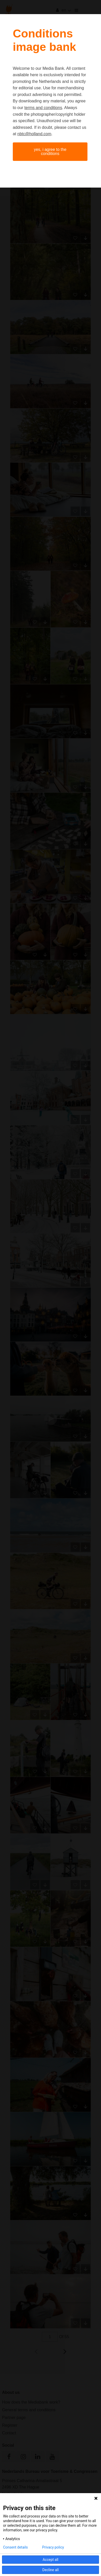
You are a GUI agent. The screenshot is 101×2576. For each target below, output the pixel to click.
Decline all (50, 2570)
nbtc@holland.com (34, 134)
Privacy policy (53, 2547)
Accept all (51, 2560)
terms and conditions (43, 107)
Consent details (15, 2547)
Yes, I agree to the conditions (50, 151)
